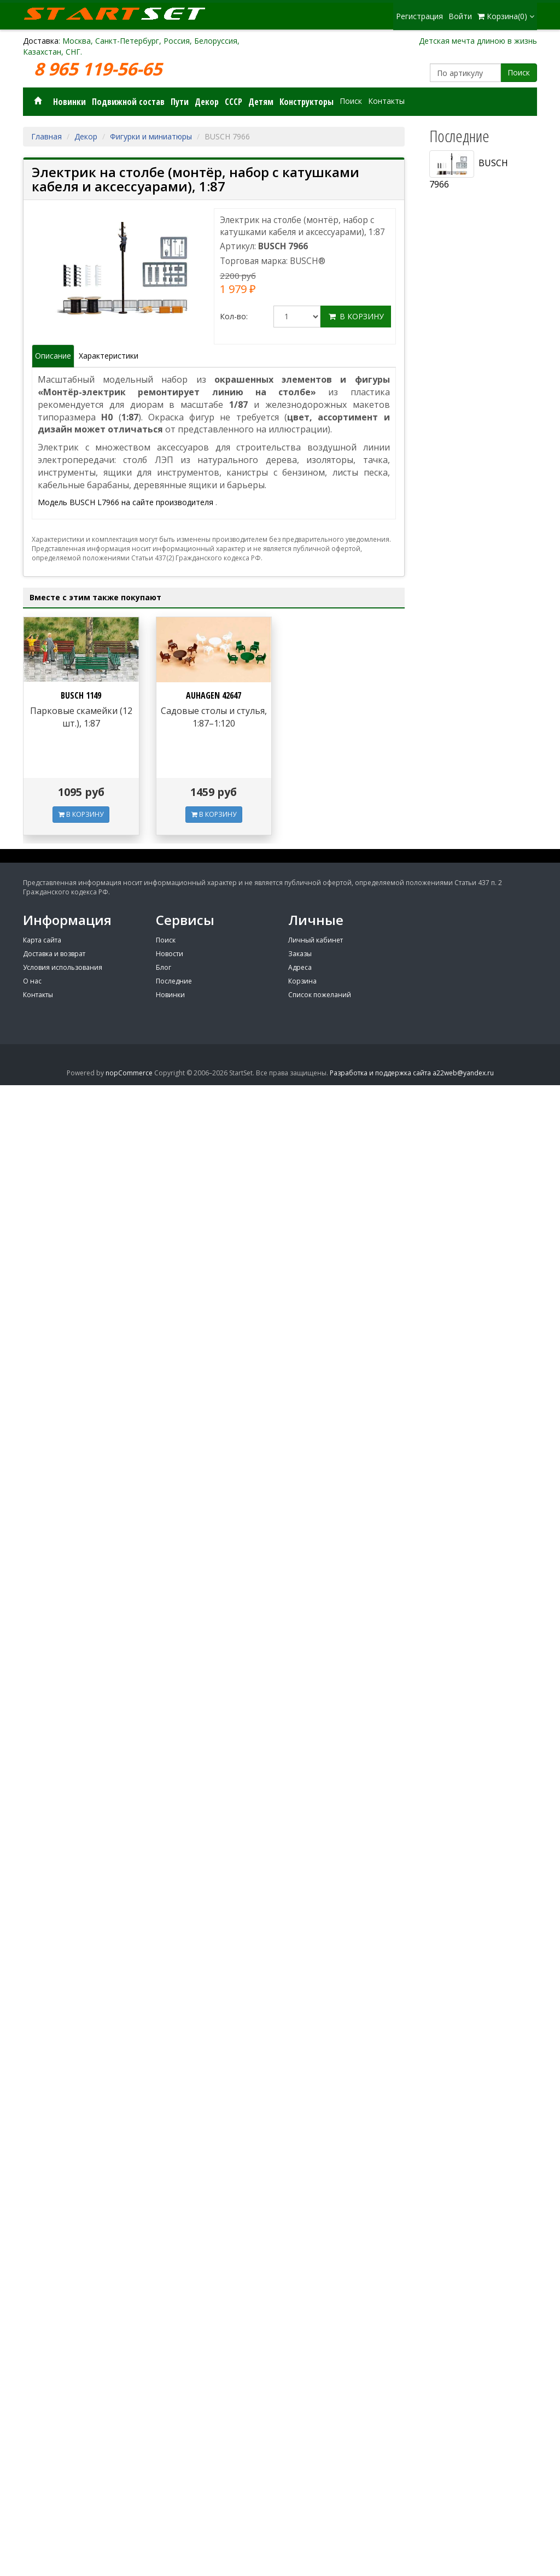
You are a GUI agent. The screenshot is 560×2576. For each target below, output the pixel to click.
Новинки (69, 102)
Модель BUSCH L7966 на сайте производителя (126, 502)
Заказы (300, 953)
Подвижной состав (128, 102)
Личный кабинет (315, 940)
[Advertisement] (479, 547)
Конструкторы (306, 102)
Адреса (300, 967)
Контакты (386, 101)
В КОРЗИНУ (81, 814)
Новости (169, 953)
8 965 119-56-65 (100, 69)
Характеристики (108, 355)
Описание (53, 355)
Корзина (302, 981)
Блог (163, 967)
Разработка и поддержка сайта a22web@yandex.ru (412, 1073)
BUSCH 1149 (81, 695)
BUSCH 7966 (468, 170)
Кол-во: (234, 316)
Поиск (519, 72)
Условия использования (62, 967)
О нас (32, 981)
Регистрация (419, 16)
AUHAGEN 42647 (213, 695)
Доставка (41, 41)
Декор (207, 102)
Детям (260, 102)
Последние (174, 981)
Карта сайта (42, 940)
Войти (460, 16)
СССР (233, 102)
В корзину (356, 316)
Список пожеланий (319, 994)
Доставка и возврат (54, 953)
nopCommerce (129, 1073)
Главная (46, 136)
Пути (180, 102)
